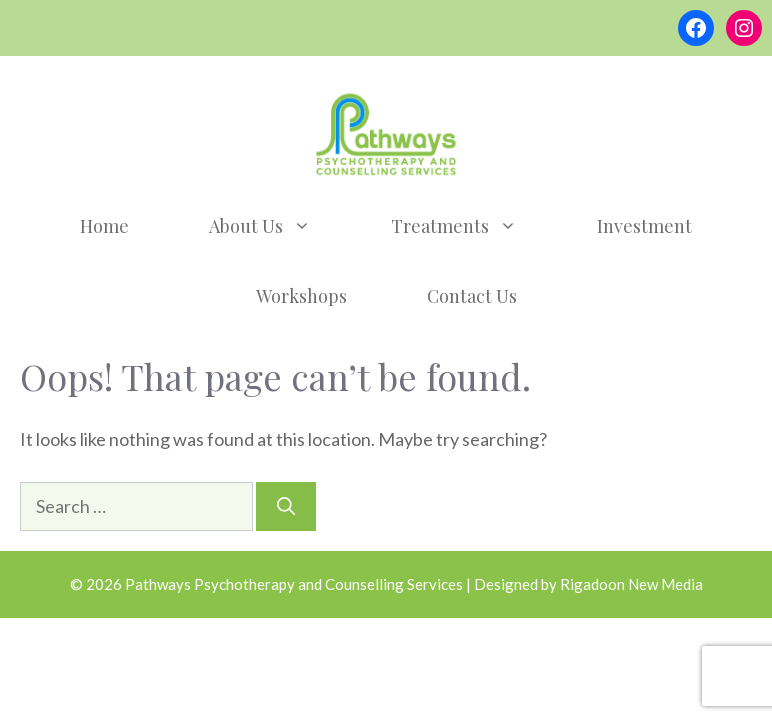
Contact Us (472, 296)
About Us (280, 226)
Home (104, 226)
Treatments (474, 226)
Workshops (301, 296)
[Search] (286, 506)
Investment (644, 226)
